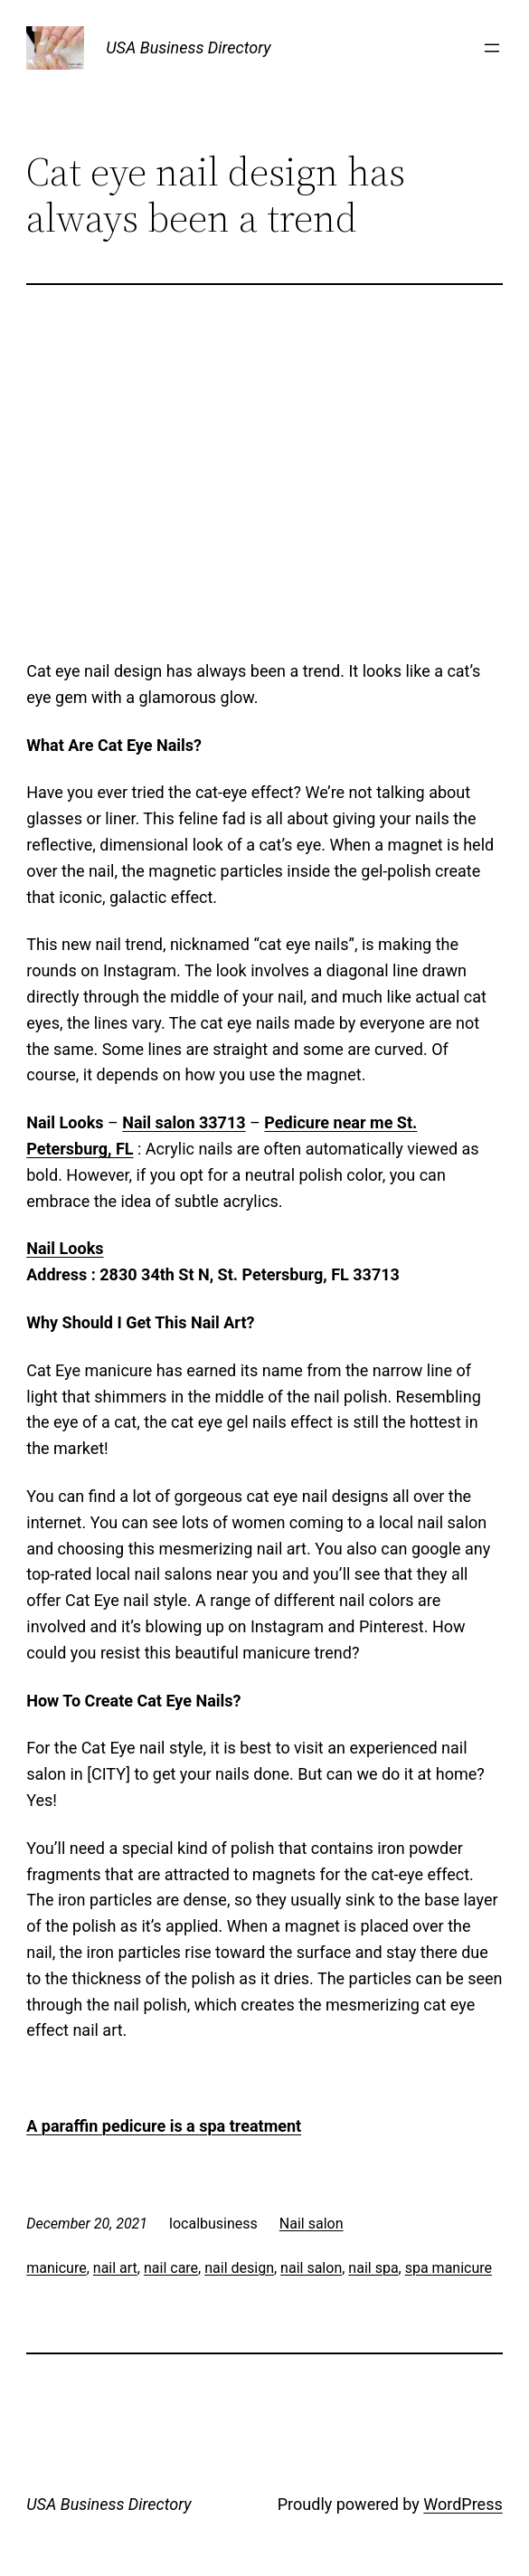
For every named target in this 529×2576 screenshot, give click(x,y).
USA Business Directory (188, 47)
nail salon (311, 2268)
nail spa (373, 2268)
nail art (115, 2268)
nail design (239, 2268)
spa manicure (448, 2268)
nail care (171, 2268)
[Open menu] (492, 48)
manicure (56, 2268)
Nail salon (311, 2223)
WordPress (462, 2504)
